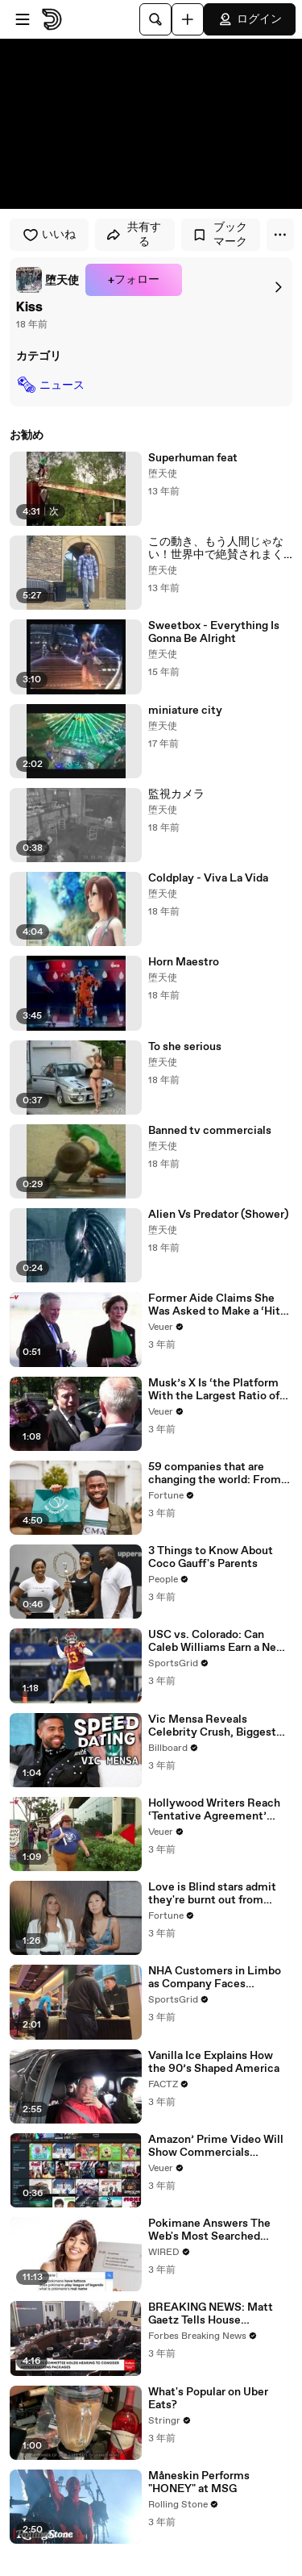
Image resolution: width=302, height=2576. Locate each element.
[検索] (155, 19)
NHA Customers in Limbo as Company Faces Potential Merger (214, 1977)
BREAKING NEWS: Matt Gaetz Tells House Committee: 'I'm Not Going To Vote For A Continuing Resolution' (218, 2314)
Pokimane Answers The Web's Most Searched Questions (209, 2230)
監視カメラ (176, 794)
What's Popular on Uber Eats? (208, 2398)
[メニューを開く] (22, 19)
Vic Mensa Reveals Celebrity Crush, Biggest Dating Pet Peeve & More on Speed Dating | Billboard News (218, 1726)
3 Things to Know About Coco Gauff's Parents (210, 1557)
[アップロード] (188, 19)
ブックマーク (219, 234)
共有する (133, 234)
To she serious (184, 1046)
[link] (47, 280)
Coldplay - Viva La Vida (208, 878)
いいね (49, 235)
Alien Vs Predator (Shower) (218, 1214)
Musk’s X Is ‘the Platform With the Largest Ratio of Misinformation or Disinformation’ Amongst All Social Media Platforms (217, 1390)
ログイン (249, 19)
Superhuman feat (193, 458)
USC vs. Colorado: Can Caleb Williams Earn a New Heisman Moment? (216, 1641)
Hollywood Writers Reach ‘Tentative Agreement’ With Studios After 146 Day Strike (218, 1810)
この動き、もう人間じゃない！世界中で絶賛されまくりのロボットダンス (215, 548)
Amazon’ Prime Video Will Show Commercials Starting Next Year (215, 2146)
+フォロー (133, 280)
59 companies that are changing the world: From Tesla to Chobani (214, 1473)
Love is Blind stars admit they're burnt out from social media (212, 1894)
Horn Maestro (183, 962)
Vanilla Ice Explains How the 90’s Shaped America (213, 2062)
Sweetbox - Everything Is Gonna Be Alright (213, 632)
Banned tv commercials (209, 1130)
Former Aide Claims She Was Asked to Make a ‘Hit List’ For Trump (214, 1305)
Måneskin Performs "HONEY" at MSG (199, 2482)
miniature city (185, 710)
